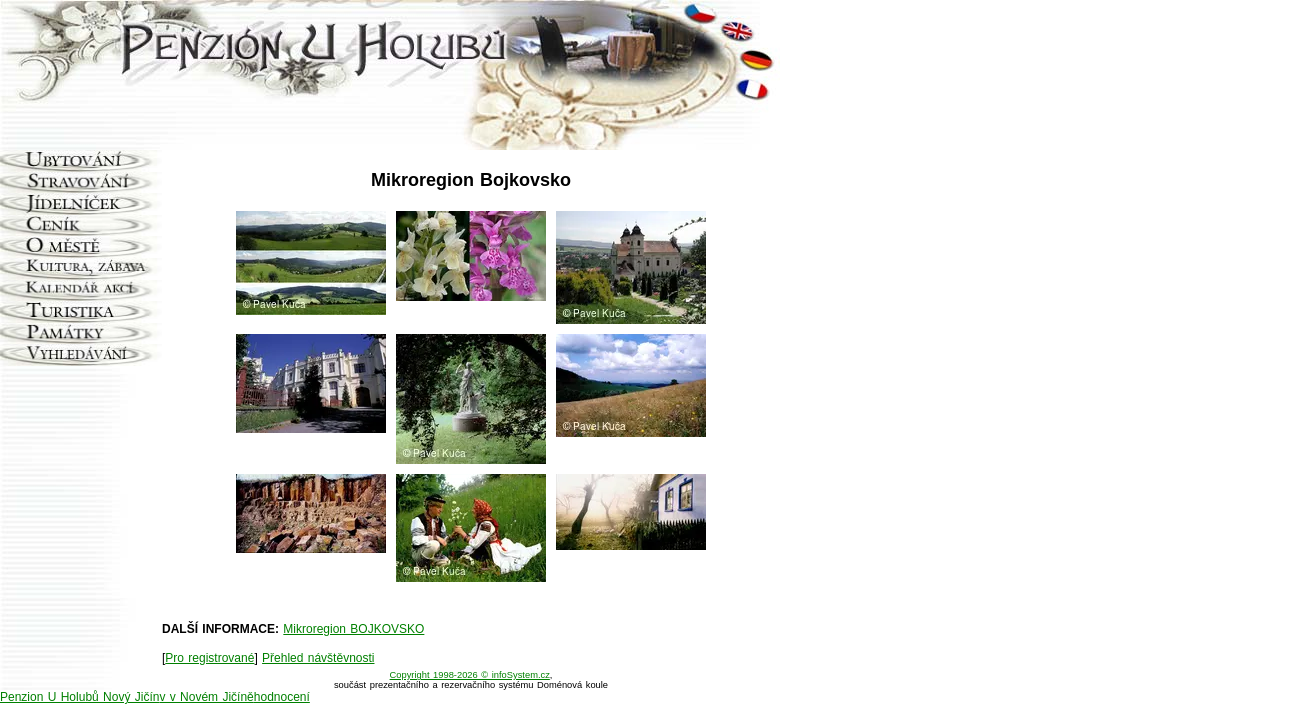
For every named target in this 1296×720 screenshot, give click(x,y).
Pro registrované (209, 658)
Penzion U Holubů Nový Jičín (79, 697)
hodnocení (282, 697)
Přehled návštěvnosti (318, 658)
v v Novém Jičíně (206, 697)
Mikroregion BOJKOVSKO (353, 629)
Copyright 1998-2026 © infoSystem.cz (470, 675)
